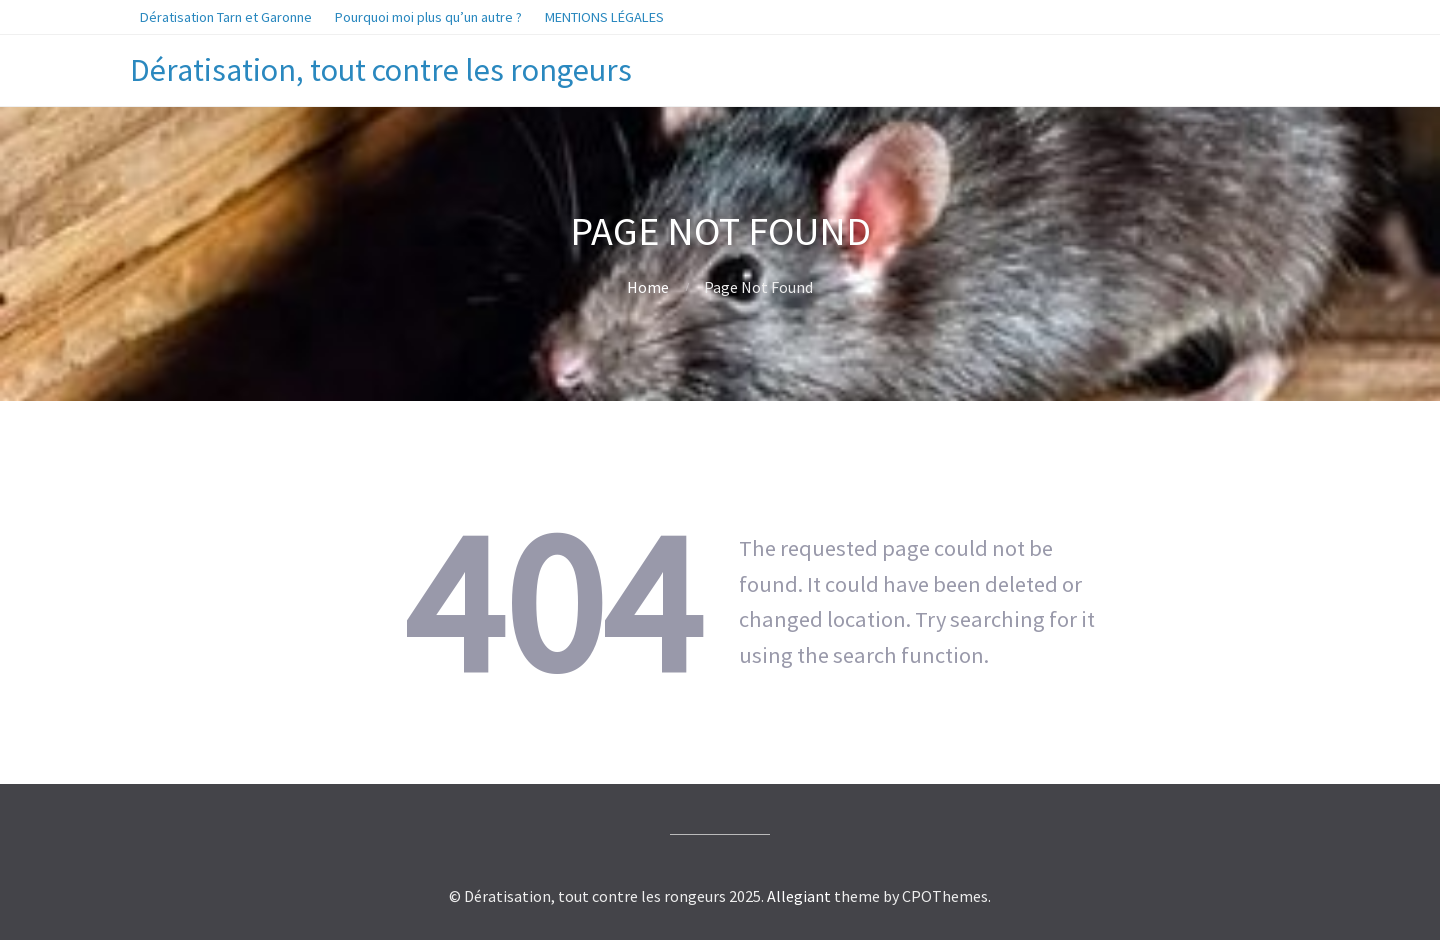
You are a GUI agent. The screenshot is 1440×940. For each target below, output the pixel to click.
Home (648, 287)
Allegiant (799, 896)
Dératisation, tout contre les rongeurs (381, 70)
